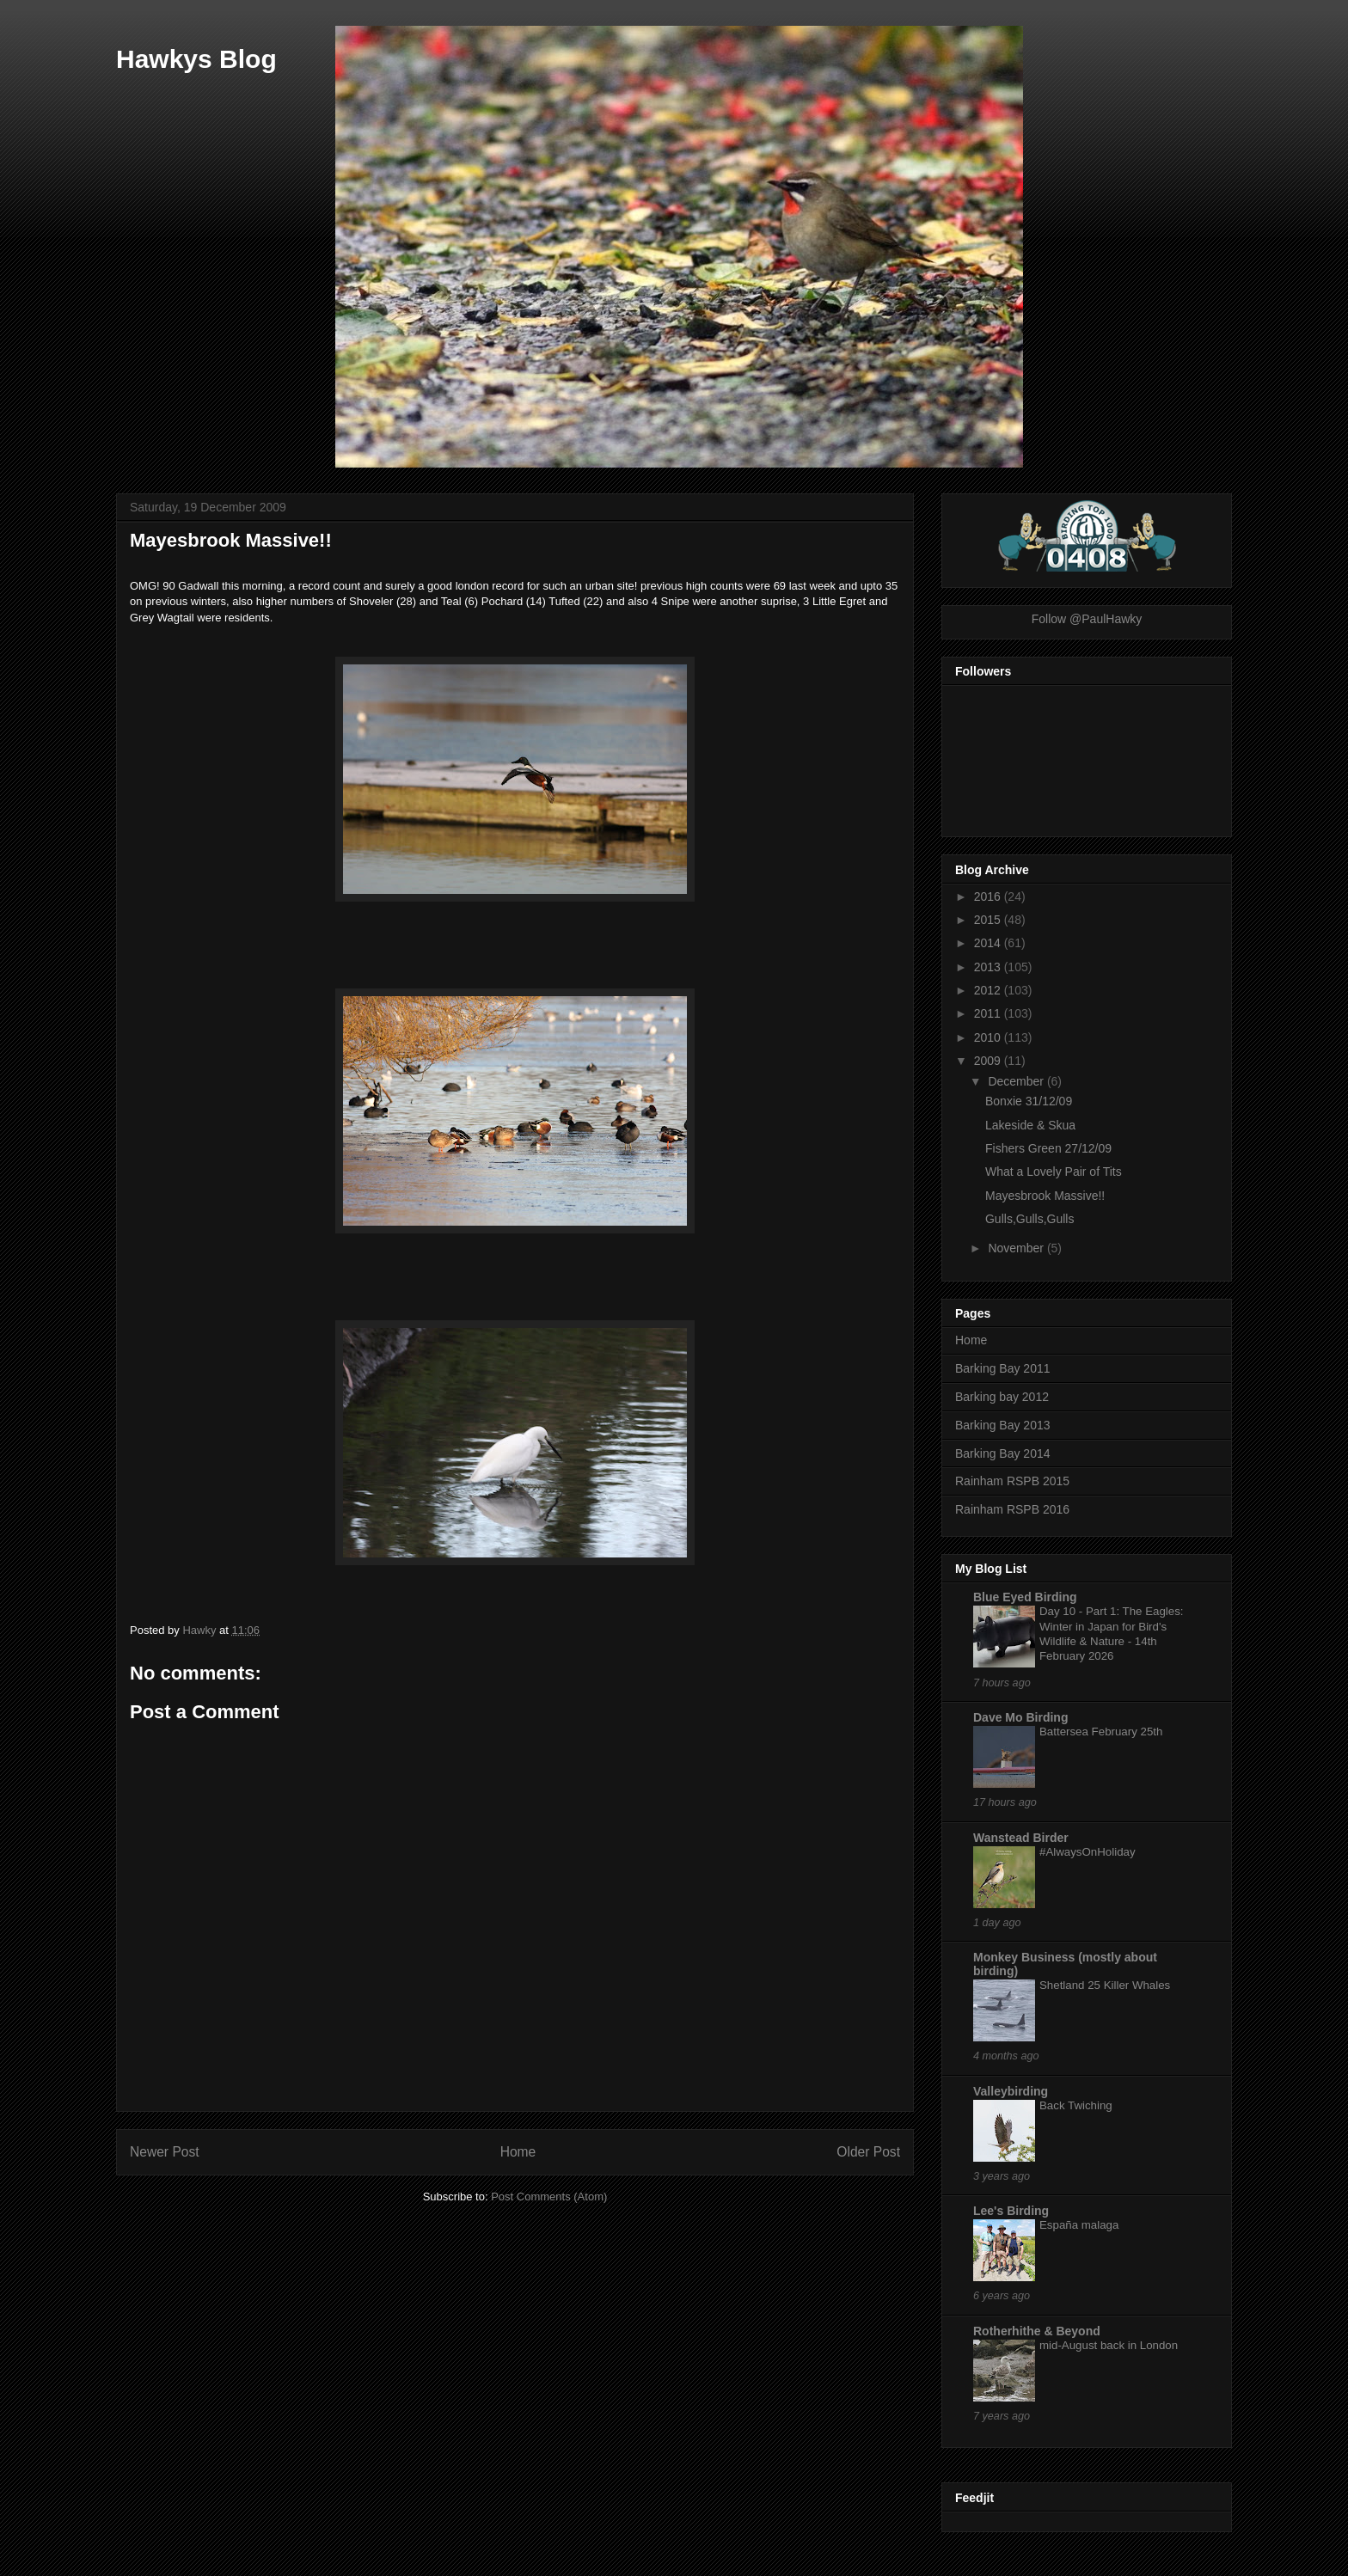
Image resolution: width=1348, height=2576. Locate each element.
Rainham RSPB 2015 (1012, 1481)
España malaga (1078, 2224)
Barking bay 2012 (1002, 1397)
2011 (989, 1013)
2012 (989, 990)
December (1017, 1081)
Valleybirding (1010, 2091)
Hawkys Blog (196, 59)
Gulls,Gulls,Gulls (1029, 1219)
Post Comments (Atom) (549, 2196)
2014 (989, 943)
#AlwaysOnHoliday (1087, 1851)
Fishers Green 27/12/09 (1048, 1148)
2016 (989, 896)
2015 (989, 920)
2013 (989, 967)
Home (518, 2152)
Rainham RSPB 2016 (1012, 1509)
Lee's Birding (1011, 2211)
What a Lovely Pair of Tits (1053, 1171)
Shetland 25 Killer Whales (1104, 1985)
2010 (989, 1037)
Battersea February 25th (1100, 1731)
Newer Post (164, 2152)
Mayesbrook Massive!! (1045, 1195)
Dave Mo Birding (1020, 1717)
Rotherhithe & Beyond (1036, 2331)
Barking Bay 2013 (1003, 1425)
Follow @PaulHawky (1087, 619)
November (1017, 1248)
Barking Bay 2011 (1003, 1368)
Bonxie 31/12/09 (1028, 1101)
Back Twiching (1075, 2105)
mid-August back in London (1108, 2345)
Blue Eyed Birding (1025, 1597)
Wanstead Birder (1021, 1838)
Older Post (868, 2152)
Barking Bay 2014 (1003, 1453)
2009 (989, 1061)
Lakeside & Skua (1030, 1125)
